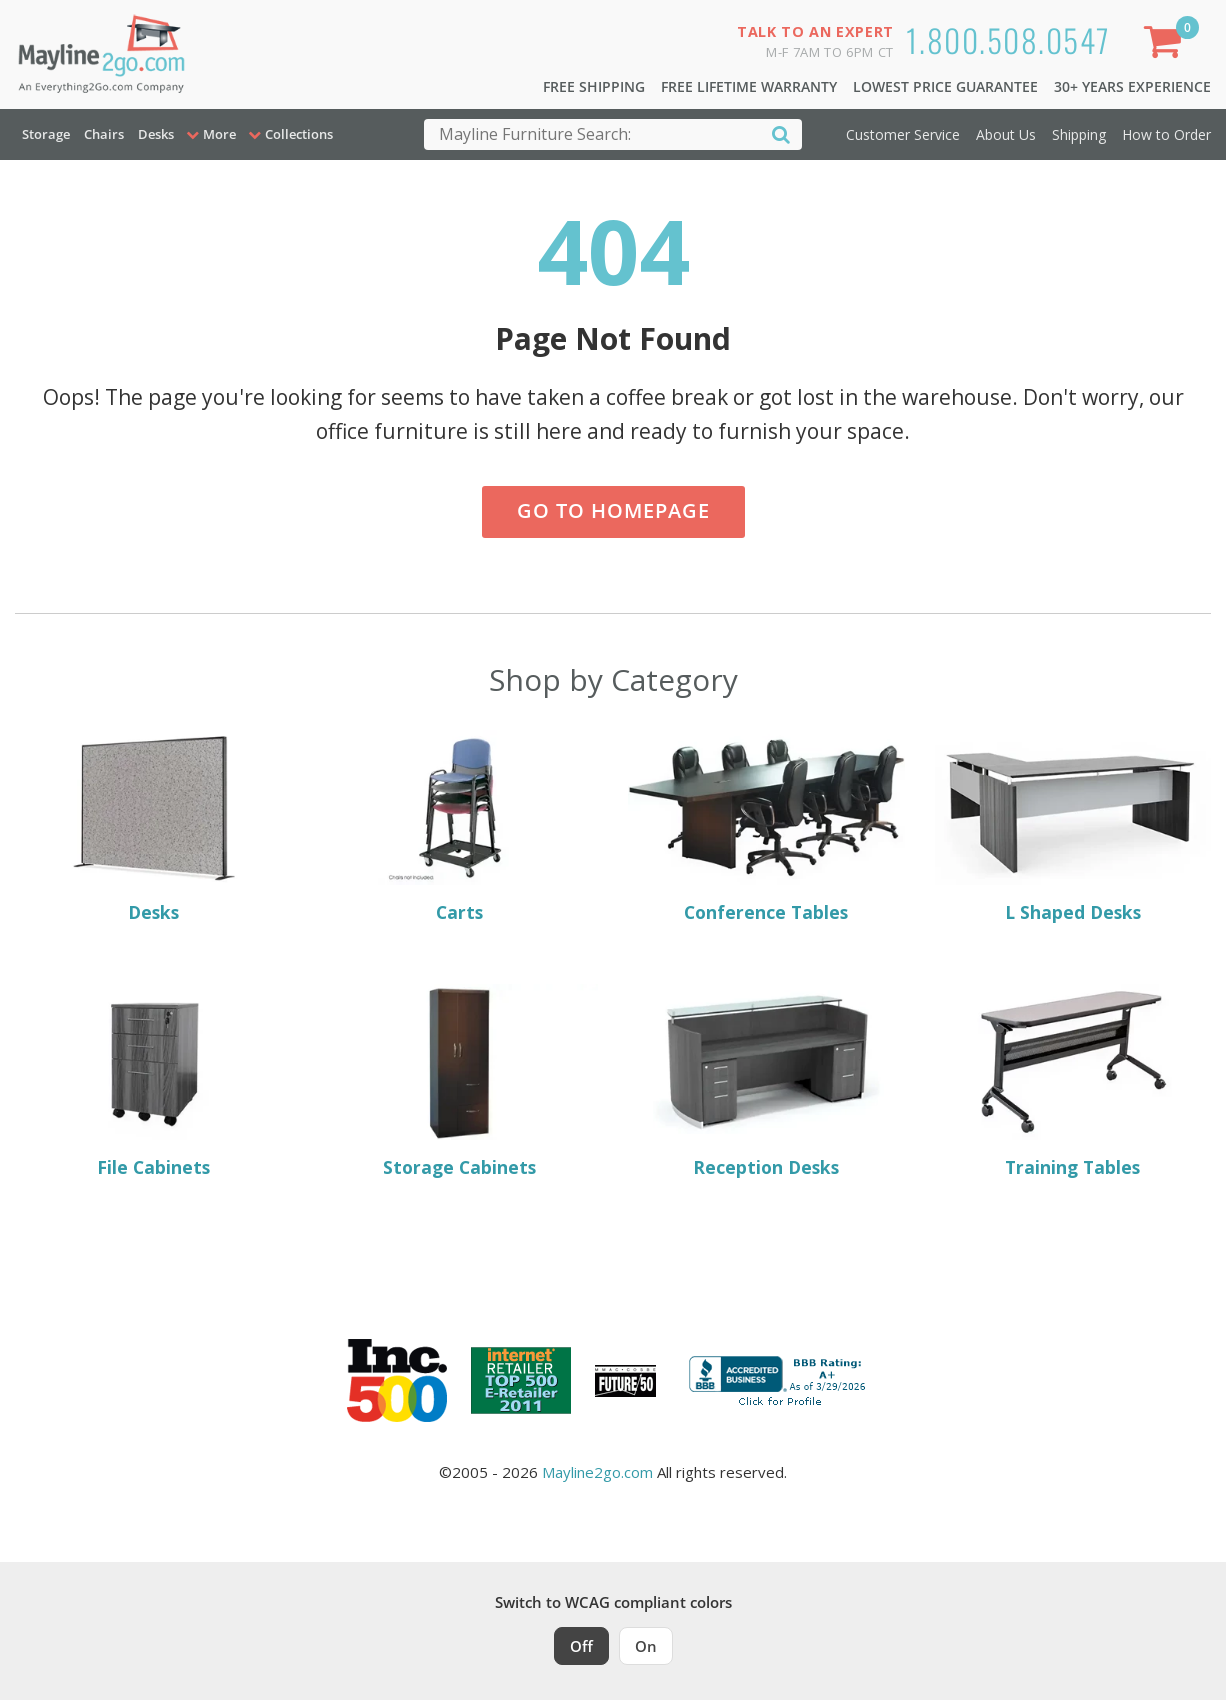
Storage (46, 134)
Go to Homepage (613, 510)
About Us (1006, 134)
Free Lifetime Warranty (749, 86)
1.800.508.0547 (1008, 39)
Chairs (104, 134)
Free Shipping (594, 86)
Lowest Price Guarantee (945, 86)
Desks (156, 134)
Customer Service (903, 134)
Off (581, 1646)
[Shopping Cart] (1167, 45)
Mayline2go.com (597, 1472)
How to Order (1166, 134)
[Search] (781, 133)
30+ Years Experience (1132, 86)
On (646, 1646)
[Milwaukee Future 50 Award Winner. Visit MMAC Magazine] (625, 1381)
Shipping (1079, 134)
